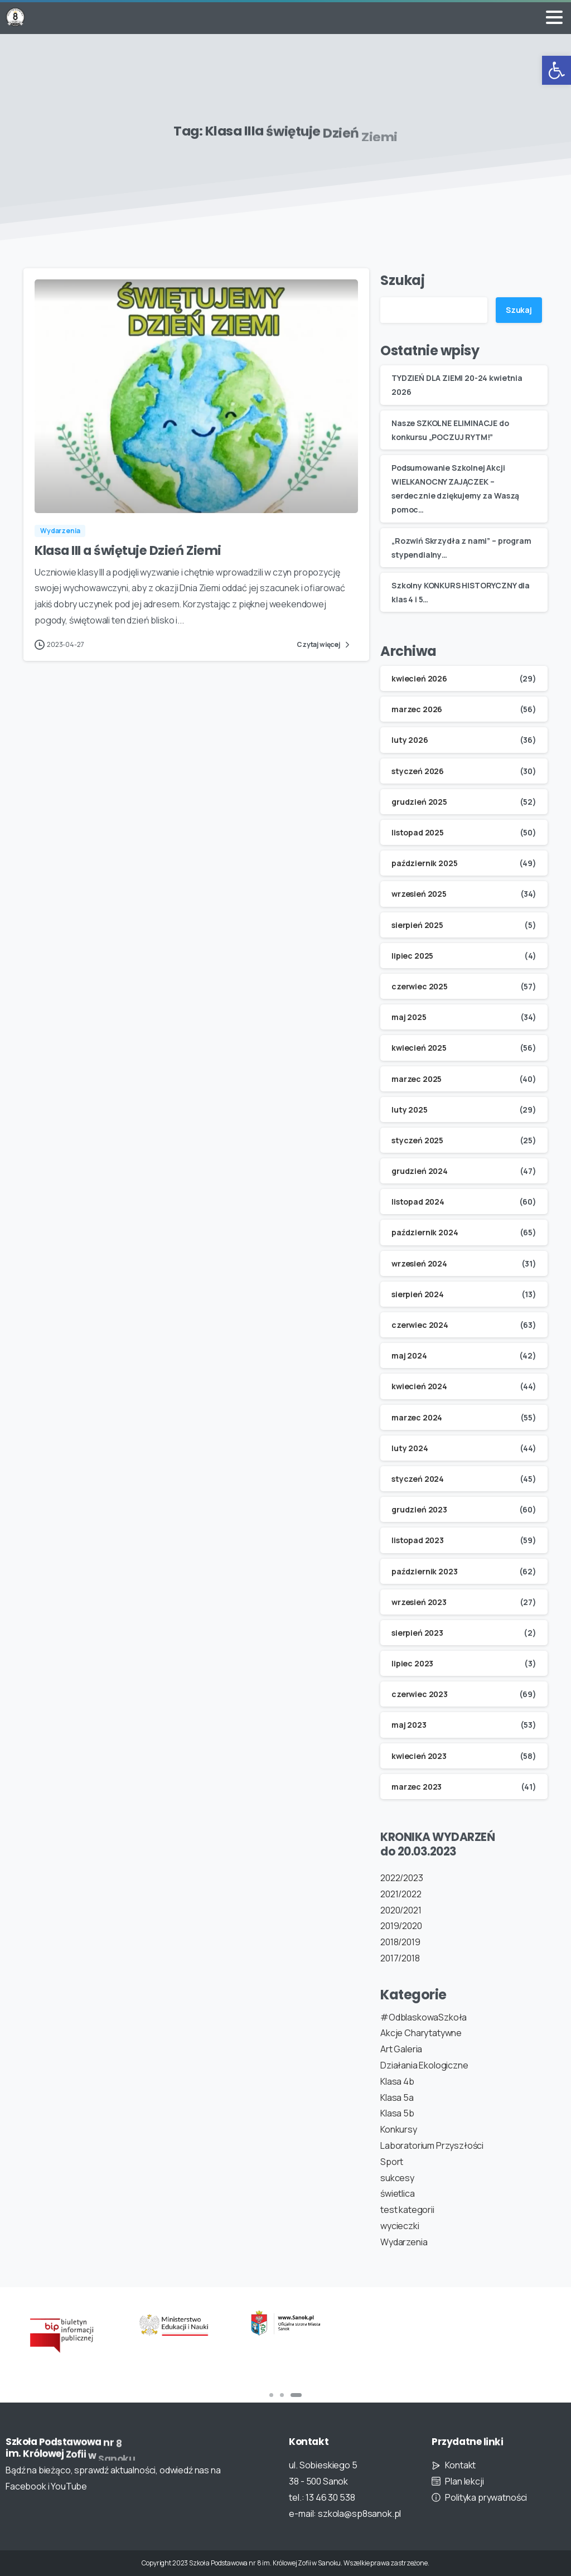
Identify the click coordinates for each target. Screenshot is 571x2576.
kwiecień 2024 (419, 1386)
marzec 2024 (416, 1417)
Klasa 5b (397, 2113)
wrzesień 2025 (419, 893)
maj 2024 (409, 1355)
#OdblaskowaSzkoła (423, 2017)
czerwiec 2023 (419, 1694)
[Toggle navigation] (554, 17)
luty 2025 (409, 1109)
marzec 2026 (416, 709)
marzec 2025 (416, 1079)
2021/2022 (401, 1894)
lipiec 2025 (412, 955)
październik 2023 (424, 1571)
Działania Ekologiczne (424, 2065)
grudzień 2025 (419, 801)
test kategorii (407, 2209)
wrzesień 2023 (419, 1602)
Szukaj (402, 280)
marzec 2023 (416, 1786)
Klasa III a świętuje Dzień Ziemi (128, 553)
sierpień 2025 (417, 925)
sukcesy (397, 2178)
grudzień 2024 (419, 1171)
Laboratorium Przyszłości (431, 2145)
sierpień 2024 (417, 1294)
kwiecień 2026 (419, 678)
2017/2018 (400, 1958)
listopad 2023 (417, 1540)
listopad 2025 (417, 832)
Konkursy (398, 2129)
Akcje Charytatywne (421, 2033)
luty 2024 (409, 1448)
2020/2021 (401, 1910)
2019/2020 (401, 1926)
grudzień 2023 (419, 1509)
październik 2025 (424, 863)
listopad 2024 (417, 1201)
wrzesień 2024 (419, 1263)
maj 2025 (409, 1017)
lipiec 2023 (412, 1663)
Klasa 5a (397, 2097)
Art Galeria (401, 2049)
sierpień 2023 (417, 1632)
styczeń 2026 (417, 771)
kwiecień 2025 (419, 1047)
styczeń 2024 (417, 1478)
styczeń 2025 (417, 1140)
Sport (391, 2161)
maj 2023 (409, 1724)
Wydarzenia (403, 2242)
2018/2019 (400, 1942)
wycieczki (399, 2226)
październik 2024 (424, 1232)
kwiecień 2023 (419, 1756)
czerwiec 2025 (419, 986)
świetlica (397, 2193)
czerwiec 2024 (419, 1325)
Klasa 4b (397, 2081)
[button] (556, 70)
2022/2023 (401, 1878)
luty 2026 (409, 739)
